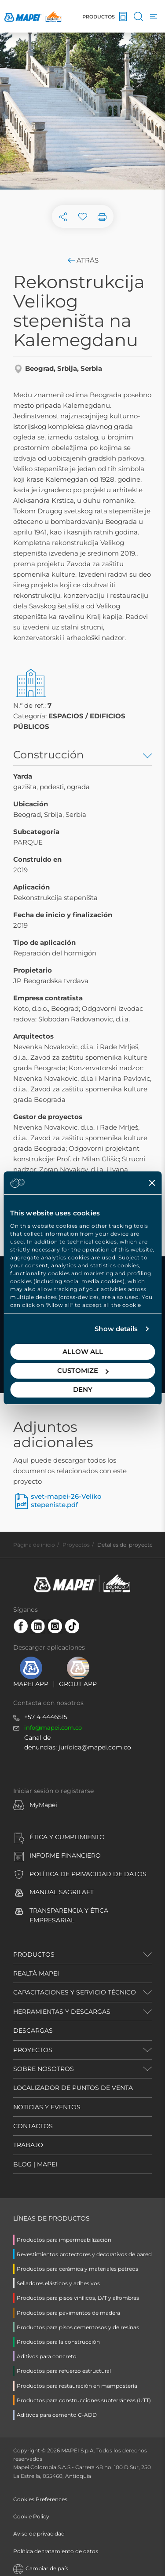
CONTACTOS (33, 2126)
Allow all (82, 1351)
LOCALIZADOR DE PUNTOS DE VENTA (73, 2088)
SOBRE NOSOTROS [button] (43, 2069)
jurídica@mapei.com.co (95, 1747)
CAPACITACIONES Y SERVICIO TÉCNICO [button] (74, 1992)
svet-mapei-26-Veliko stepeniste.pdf (66, 1500)
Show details (116, 1329)
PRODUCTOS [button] (34, 1954)
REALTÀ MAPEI (36, 1973)
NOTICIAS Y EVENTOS (47, 2107)
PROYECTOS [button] (32, 2050)
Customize (83, 1370)
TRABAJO (28, 2145)
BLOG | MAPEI (35, 2164)
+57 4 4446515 (45, 1717)
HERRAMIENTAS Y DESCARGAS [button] (61, 2012)
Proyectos (76, 1544)
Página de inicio (34, 1544)
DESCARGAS (33, 2030)
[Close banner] (152, 1183)
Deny (82, 1389)
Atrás (82, 260)
